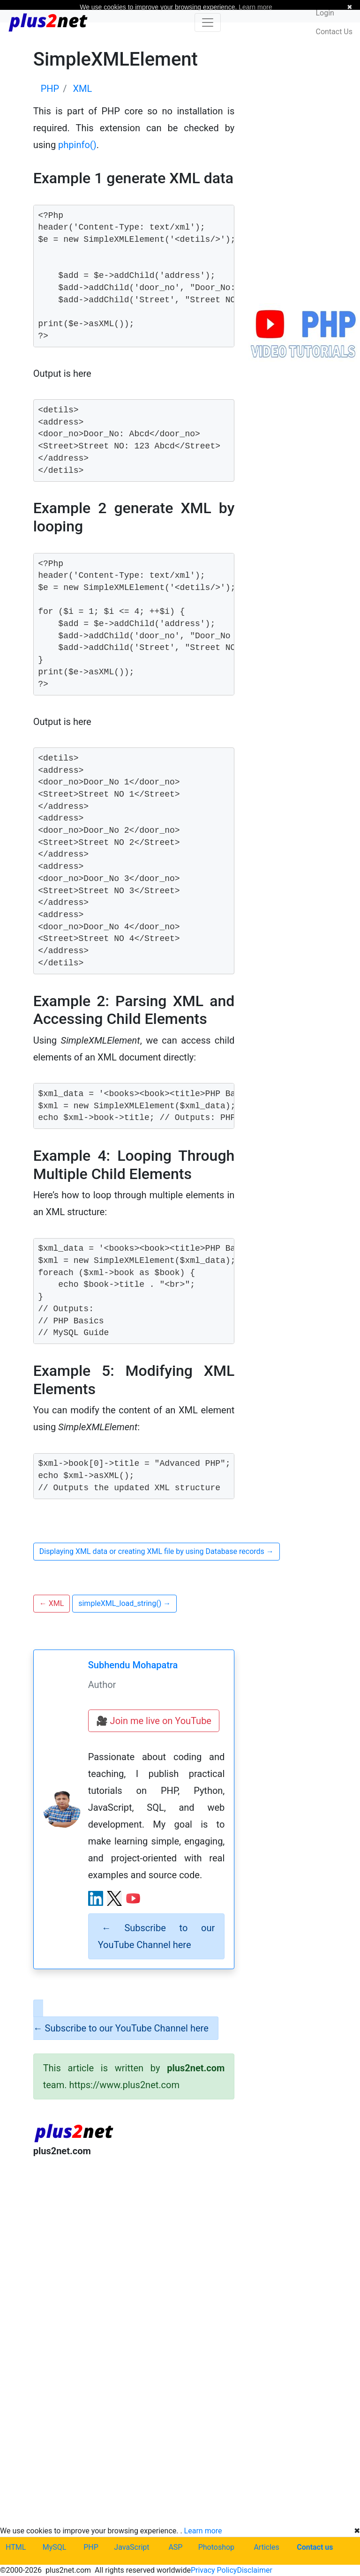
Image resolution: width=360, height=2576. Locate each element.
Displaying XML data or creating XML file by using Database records (156, 1551)
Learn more (203, 2530)
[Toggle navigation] (208, 22)
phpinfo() (77, 144)
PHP (90, 2547)
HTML (16, 2547)
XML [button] (51, 1603)
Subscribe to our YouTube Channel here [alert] (156, 1936)
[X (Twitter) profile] (114, 1898)
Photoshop (216, 2547)
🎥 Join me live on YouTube (153, 1720)
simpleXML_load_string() (124, 1603)
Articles (266, 2547)
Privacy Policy (214, 2570)
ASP (175, 2547)
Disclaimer (254, 2570)
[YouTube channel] (133, 1898)
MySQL (55, 2547)
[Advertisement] (134, 2241)
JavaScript (131, 2547)
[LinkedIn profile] (95, 1898)
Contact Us (333, 31)
